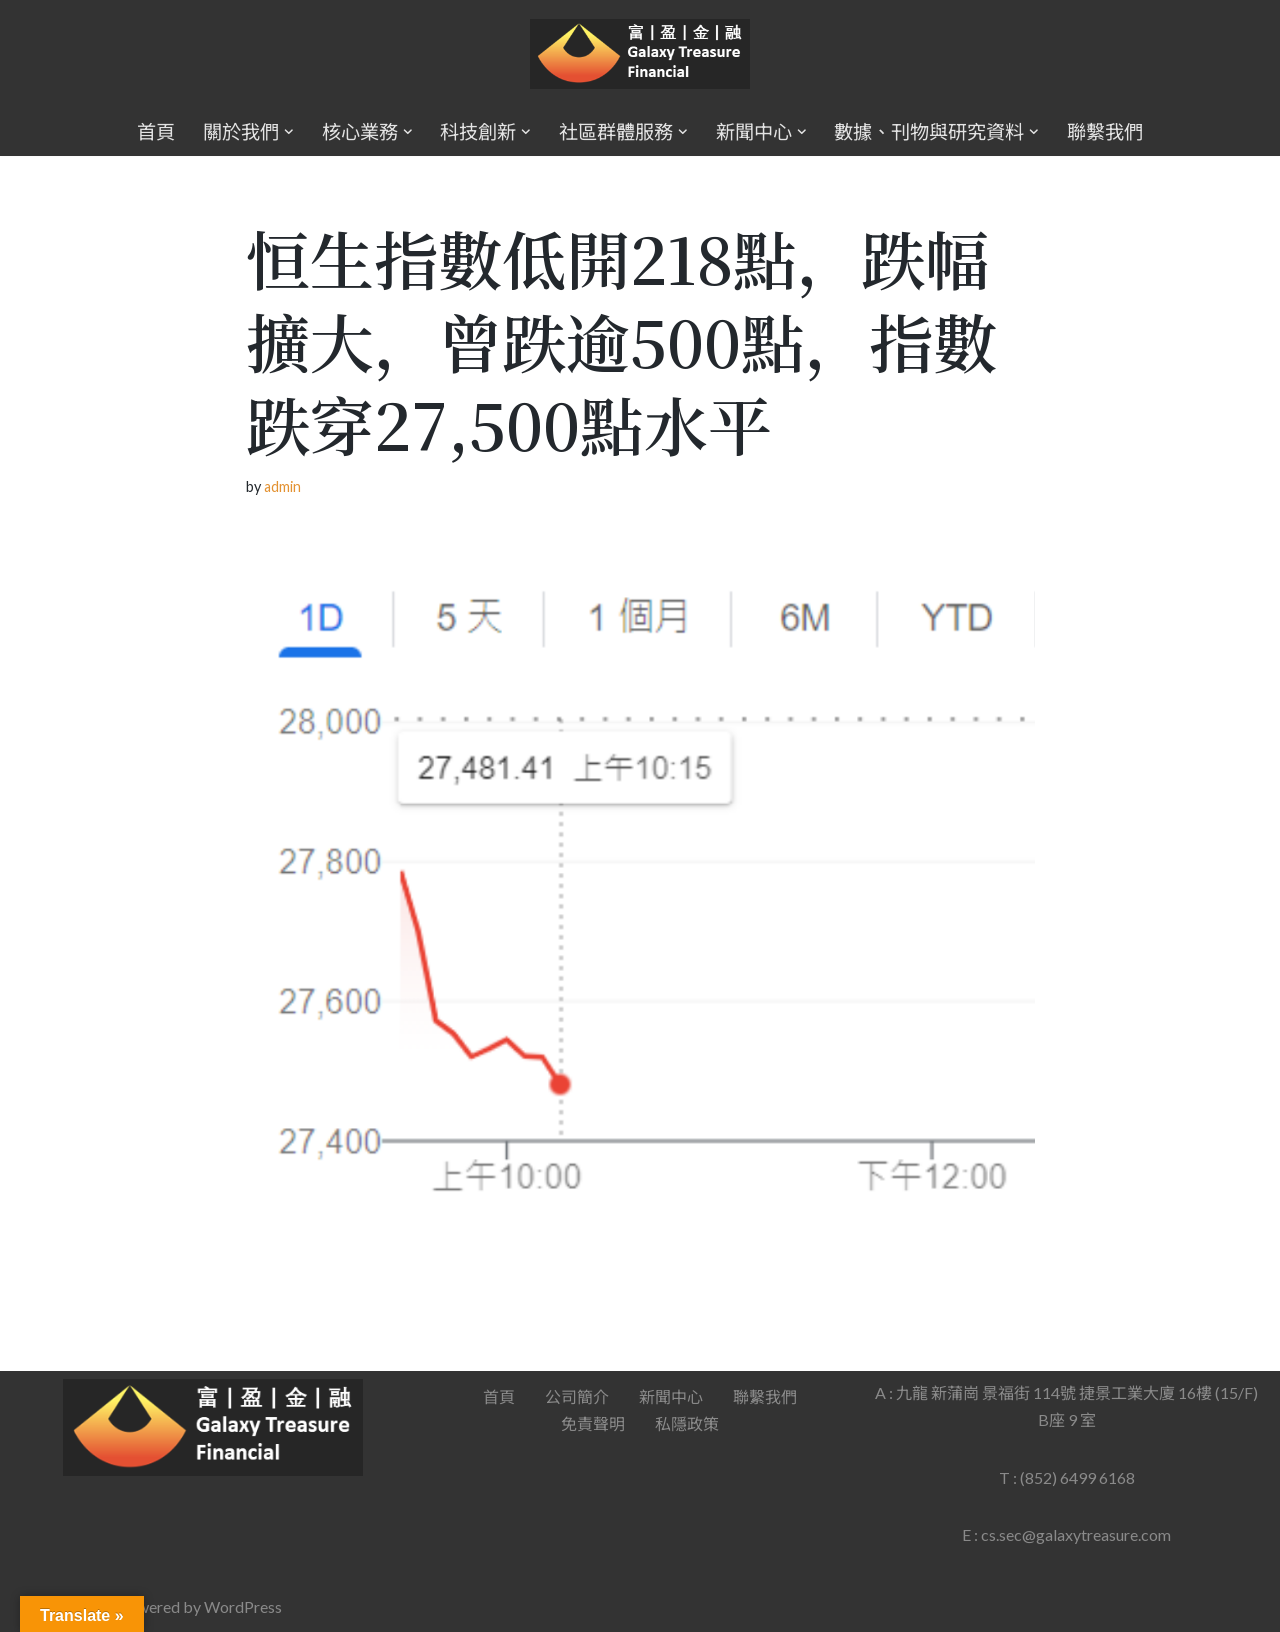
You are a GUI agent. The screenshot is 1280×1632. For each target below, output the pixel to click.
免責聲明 (593, 1423)
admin (282, 486)
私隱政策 (687, 1423)
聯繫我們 (1105, 131)
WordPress (243, 1606)
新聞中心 (671, 1396)
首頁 (156, 131)
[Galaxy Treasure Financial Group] (640, 54)
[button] (289, 132)
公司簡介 (577, 1396)
